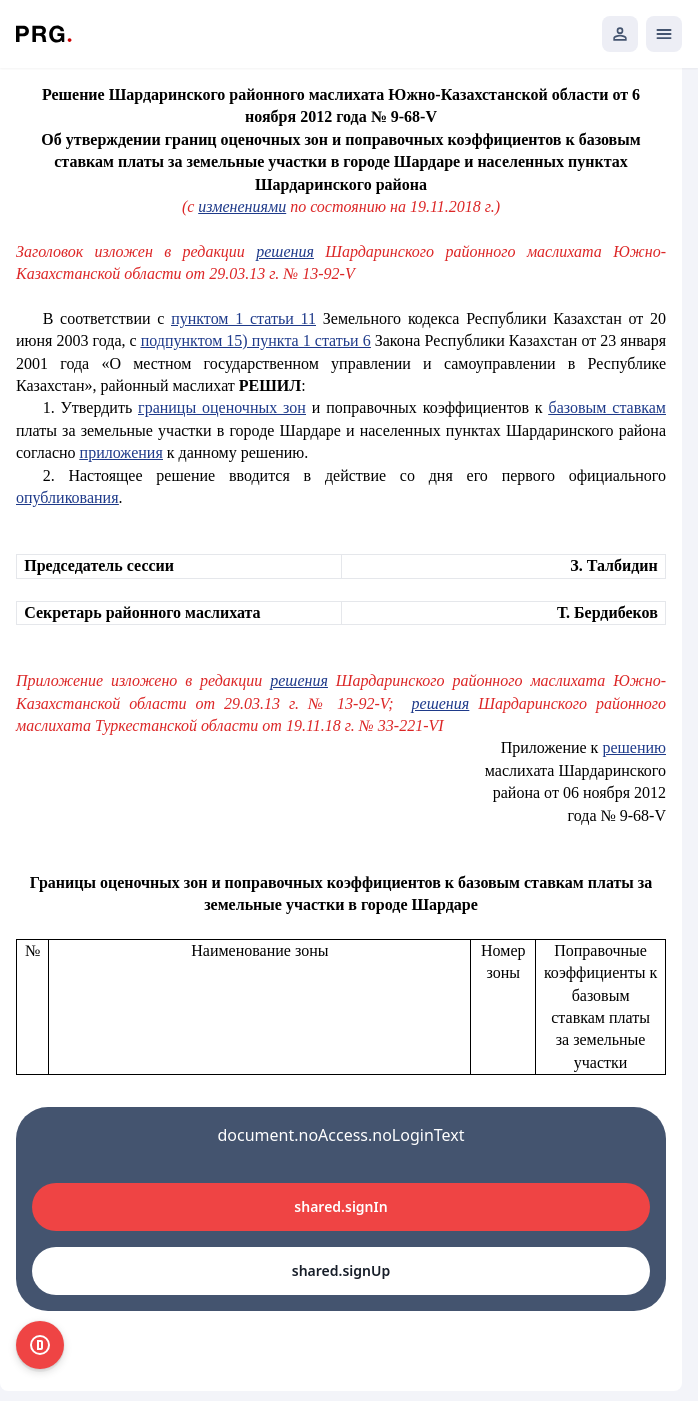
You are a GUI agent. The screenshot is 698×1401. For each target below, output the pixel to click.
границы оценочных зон (222, 407)
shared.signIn (340, 1206)
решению (634, 747)
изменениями (242, 206)
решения (285, 251)
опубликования (67, 497)
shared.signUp (341, 1270)
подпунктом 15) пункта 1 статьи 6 (256, 340)
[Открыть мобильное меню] (664, 34)
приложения (121, 452)
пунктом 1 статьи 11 (243, 318)
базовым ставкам (607, 407)
